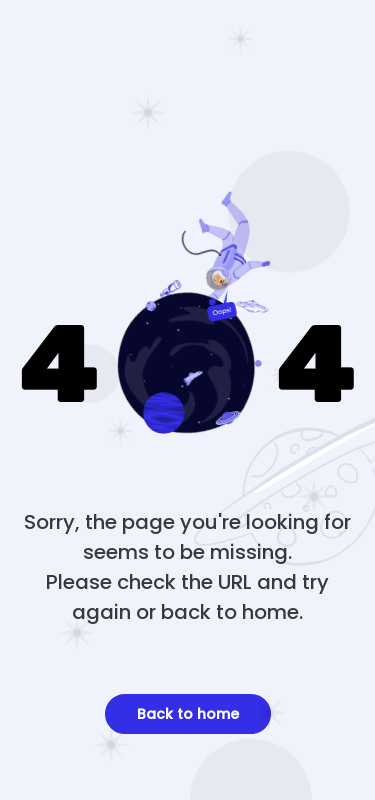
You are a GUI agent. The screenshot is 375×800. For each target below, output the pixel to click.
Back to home (188, 714)
